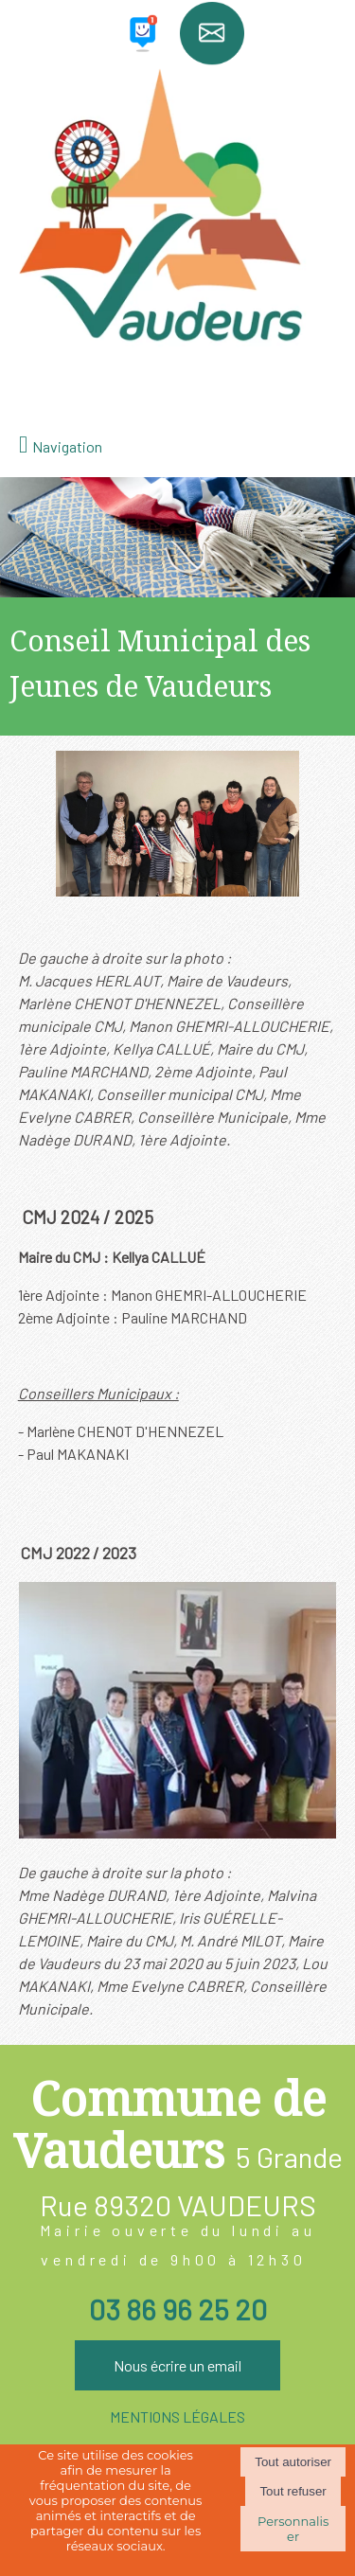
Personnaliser (292, 2529)
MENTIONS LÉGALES (177, 2416)
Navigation (67, 446)
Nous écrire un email (177, 2365)
